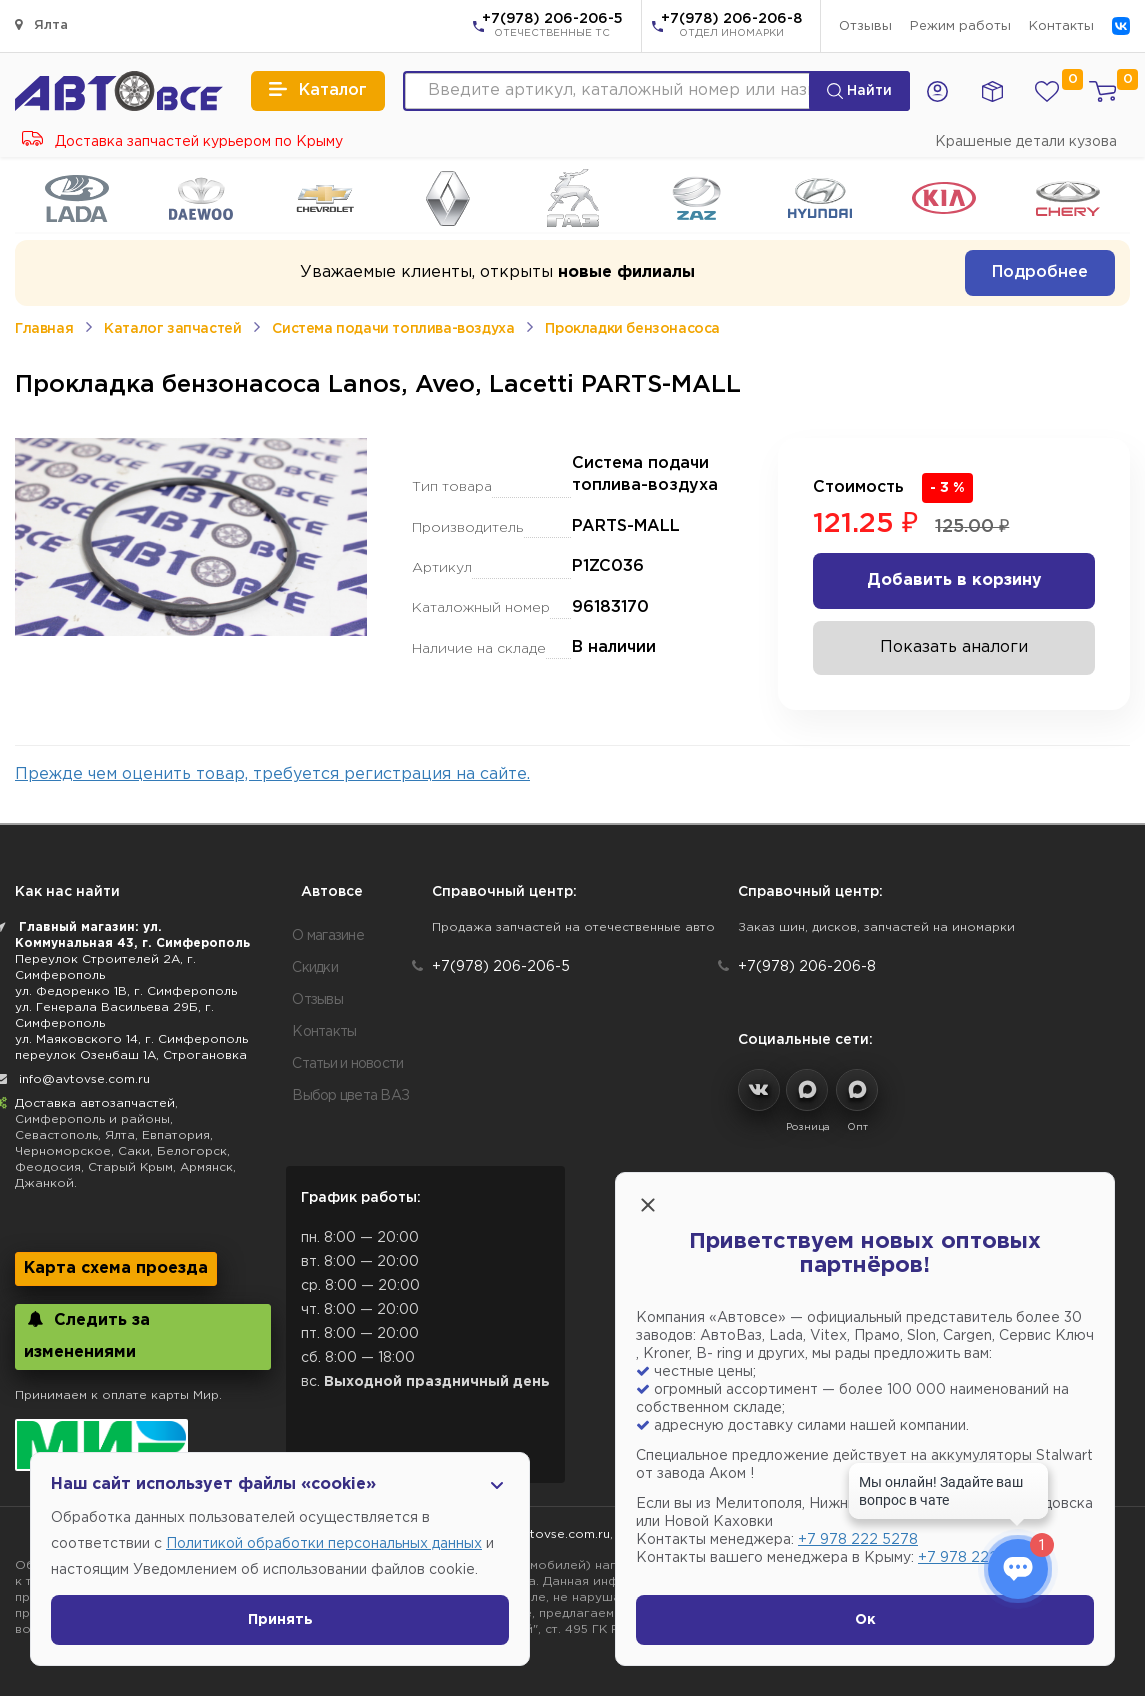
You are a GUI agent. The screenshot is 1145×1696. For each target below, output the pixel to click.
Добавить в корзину (954, 580)
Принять (280, 1620)
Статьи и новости (347, 1064)
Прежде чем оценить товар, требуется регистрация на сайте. (272, 774)
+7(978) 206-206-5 (552, 27)
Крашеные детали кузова (1026, 142)
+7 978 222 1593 (975, 1558)
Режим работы (960, 26)
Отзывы (865, 26)
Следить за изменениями (87, 1335)
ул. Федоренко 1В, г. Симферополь (126, 991)
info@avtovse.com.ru (84, 1079)
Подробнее (1040, 272)
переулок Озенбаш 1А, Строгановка (131, 1055)
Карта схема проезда (116, 1268)
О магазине (328, 936)
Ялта (41, 24)
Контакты (1061, 26)
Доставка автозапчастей (95, 1103)
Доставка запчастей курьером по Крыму (182, 142)
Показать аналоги (954, 647)
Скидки (315, 968)
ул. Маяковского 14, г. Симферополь (131, 1039)
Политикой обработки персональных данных (324, 1544)
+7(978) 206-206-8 (731, 27)
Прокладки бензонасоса (632, 329)
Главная (44, 329)
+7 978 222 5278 (858, 1540)
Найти (859, 91)
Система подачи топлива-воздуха (393, 329)
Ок (865, 1620)
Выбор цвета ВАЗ (350, 1096)
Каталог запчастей (172, 329)
